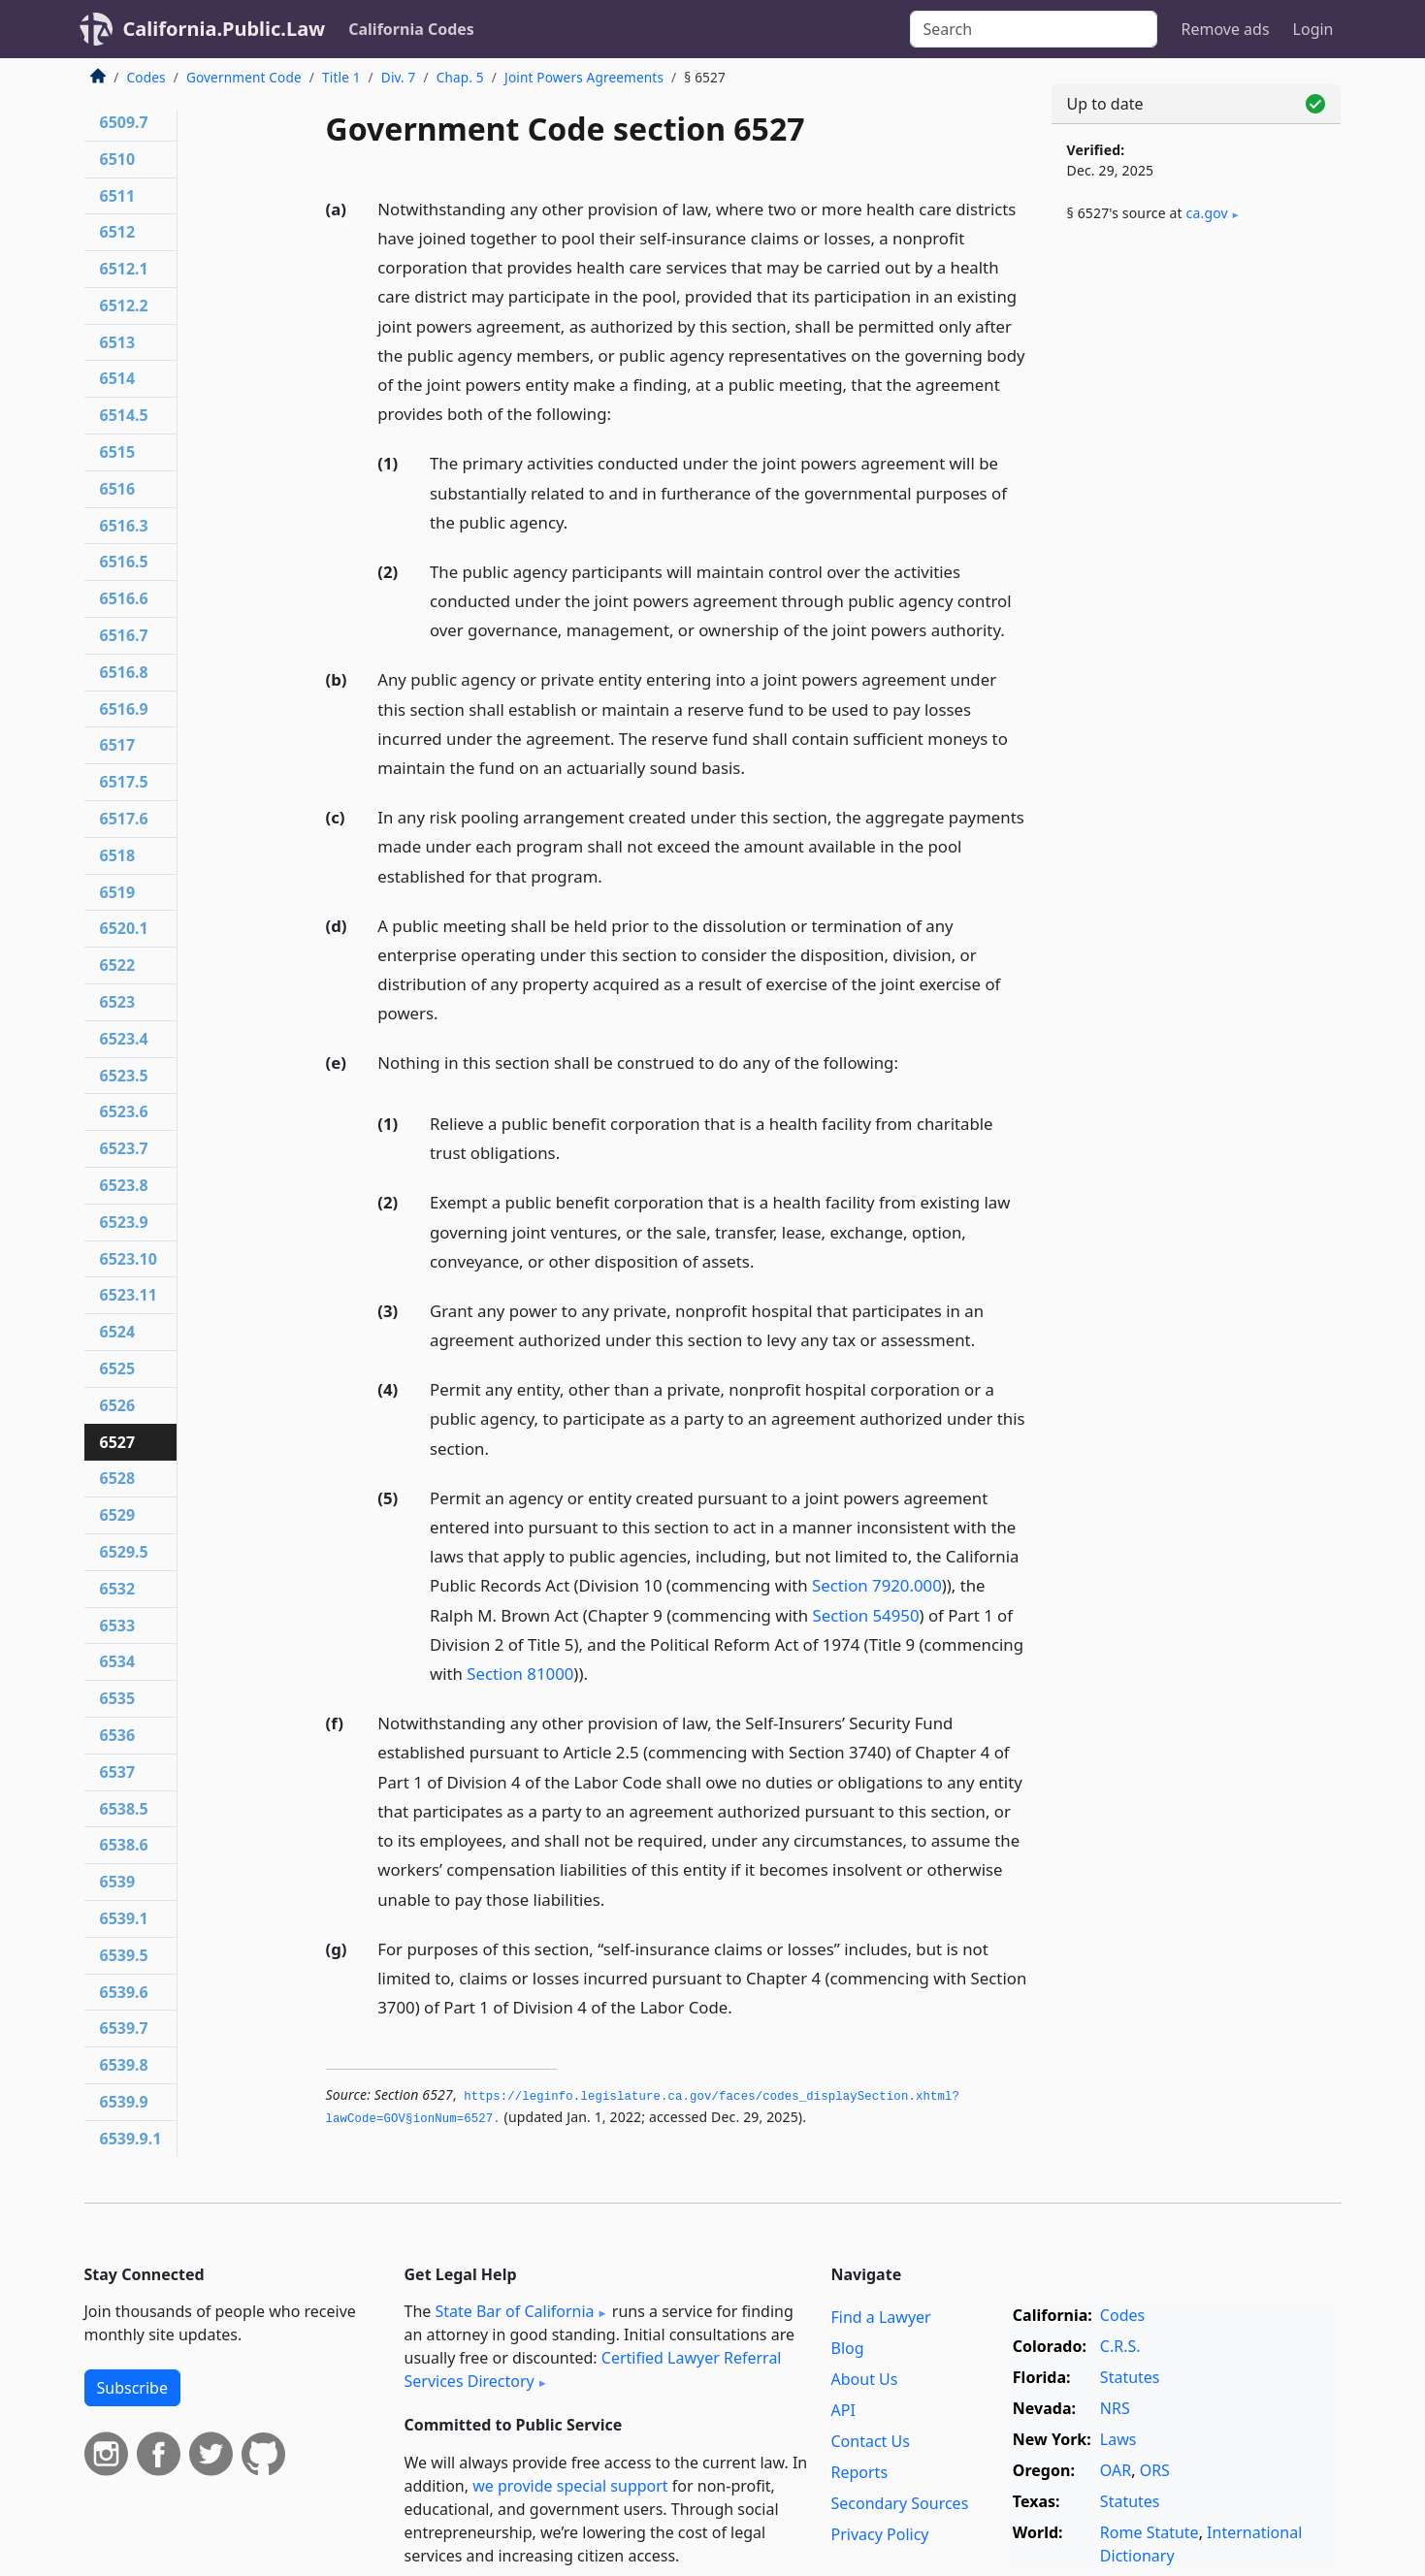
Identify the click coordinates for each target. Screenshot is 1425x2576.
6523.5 (124, 1075)
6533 (118, 1625)
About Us (864, 2379)
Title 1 (341, 77)
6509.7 (124, 122)
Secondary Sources (900, 2503)
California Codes (411, 29)
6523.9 (124, 1222)
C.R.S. (1120, 2346)
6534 (118, 1661)
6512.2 (124, 305)
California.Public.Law (224, 29)
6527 (118, 1442)
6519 (118, 892)
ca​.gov (1207, 213)
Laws (1118, 2439)
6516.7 (124, 635)
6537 (118, 1772)
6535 (118, 1698)
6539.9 (124, 2101)
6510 (118, 159)
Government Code (244, 77)
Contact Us (870, 2441)
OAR (1115, 2470)
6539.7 (124, 2028)
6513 (118, 342)
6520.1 (124, 928)
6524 (118, 1331)
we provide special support (569, 2485)
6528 (118, 1478)
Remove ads (1225, 29)
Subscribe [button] (132, 2388)
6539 (118, 1881)
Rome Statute (1149, 2532)
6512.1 (124, 268)
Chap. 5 (460, 77)
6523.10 (128, 1259)
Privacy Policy (880, 2534)
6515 (118, 452)
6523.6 (124, 1111)
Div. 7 (398, 77)
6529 (118, 1515)
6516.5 (124, 561)
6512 (118, 231)
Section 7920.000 (877, 1585)
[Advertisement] (1196, 560)
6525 (118, 1368)
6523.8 (124, 1185)
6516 (118, 488)
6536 (118, 1735)
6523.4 (124, 1038)
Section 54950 (866, 1615)
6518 (118, 855)
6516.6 (124, 598)
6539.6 (124, 1992)
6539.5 (124, 1955)
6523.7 (124, 1148)
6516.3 (124, 525)
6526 (118, 1405)
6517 (118, 745)
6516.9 (124, 709)
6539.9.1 (131, 2138)
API (843, 2410)
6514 (118, 378)
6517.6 (124, 818)
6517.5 (124, 781)
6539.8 (124, 2065)
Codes (146, 77)
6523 (118, 1002)
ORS (1155, 2470)
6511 (118, 196)
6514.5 (124, 415)
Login (1313, 29)
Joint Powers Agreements (584, 77)
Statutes (1130, 2377)
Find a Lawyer (881, 2317)
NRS (1115, 2408)
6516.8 (124, 672)
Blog (847, 2348)
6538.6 (124, 1844)
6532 (118, 1588)
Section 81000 (520, 1673)
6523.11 (128, 1294)
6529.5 (124, 1551)
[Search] (1033, 29)
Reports (860, 2472)
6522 (118, 965)
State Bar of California (514, 2311)
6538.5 (124, 1808)
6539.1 (124, 1918)
